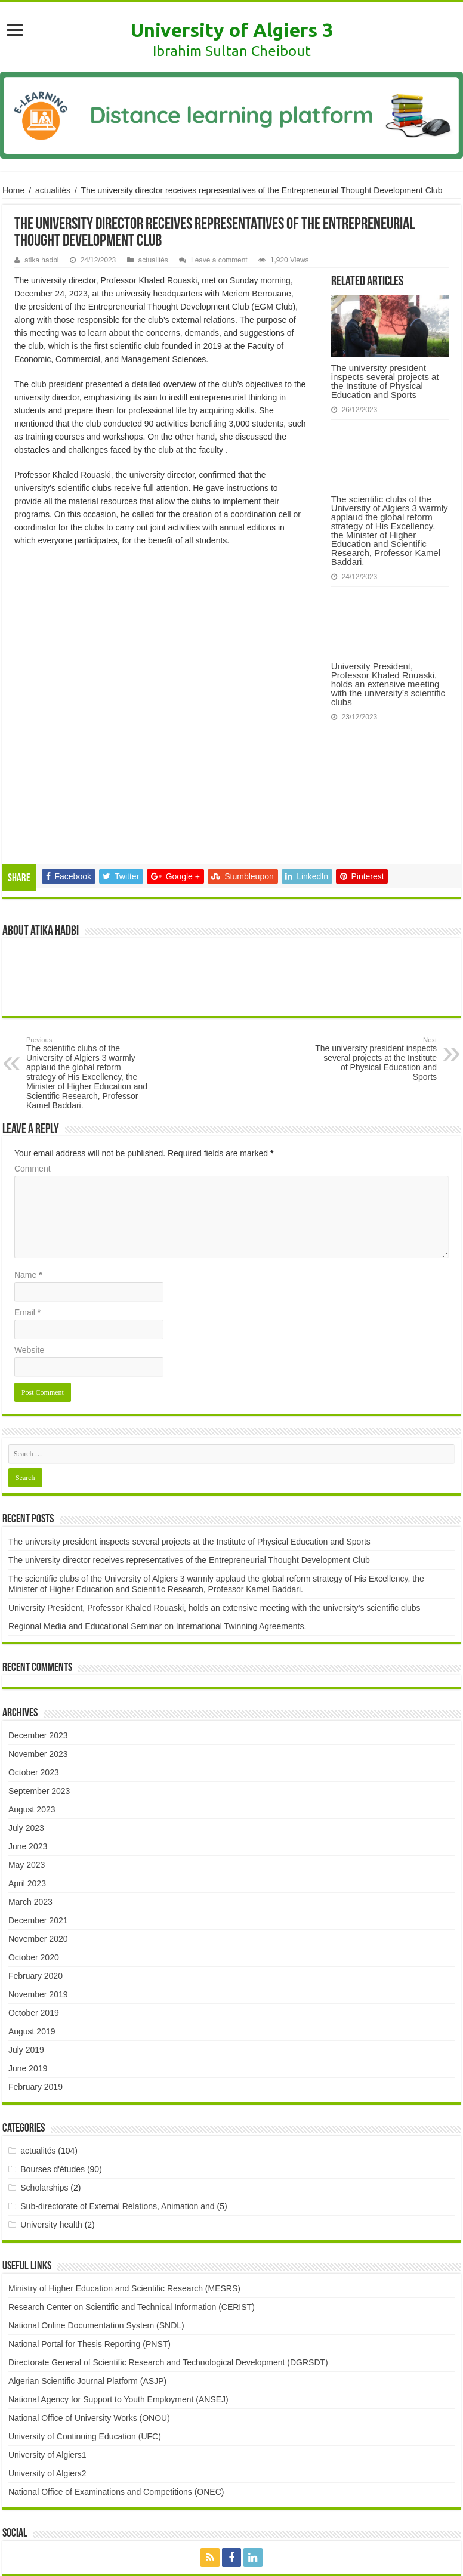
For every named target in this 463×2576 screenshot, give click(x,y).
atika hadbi (41, 260)
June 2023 (27, 1727)
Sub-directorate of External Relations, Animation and (117, 2087)
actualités (52, 190)
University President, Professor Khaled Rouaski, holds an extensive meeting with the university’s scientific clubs (388, 684)
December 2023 (38, 1616)
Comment (32, 1050)
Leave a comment (219, 260)
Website (29, 1231)
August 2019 (31, 1912)
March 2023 (30, 1783)
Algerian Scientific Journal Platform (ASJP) (87, 2262)
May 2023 (26, 1746)
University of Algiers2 (47, 2354)
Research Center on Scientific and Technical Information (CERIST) (131, 2188)
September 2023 (39, 1672)
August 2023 (31, 1690)
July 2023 (26, 1709)
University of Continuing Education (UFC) (84, 2317)
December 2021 (38, 1801)
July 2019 (26, 1931)
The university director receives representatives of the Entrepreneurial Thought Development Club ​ (190, 1441)
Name (28, 1156)
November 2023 (38, 1635)
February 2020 (35, 1857)
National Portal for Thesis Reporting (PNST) (89, 2225)
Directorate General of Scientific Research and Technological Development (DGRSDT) (168, 2243)
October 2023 (33, 1653)
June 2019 (27, 1949)
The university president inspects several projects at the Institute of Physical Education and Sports (385, 381)
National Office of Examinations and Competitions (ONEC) (116, 2373)
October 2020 (33, 1838)
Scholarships (44, 2069)
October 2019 (33, 1894)
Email (27, 1194)
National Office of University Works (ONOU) (89, 2299)
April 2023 (27, 1764)
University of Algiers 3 (232, 30)
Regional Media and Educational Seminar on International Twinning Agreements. (157, 1507)
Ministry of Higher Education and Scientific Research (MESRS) (124, 2170)
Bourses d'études (52, 2050)
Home (13, 190)
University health (51, 2106)
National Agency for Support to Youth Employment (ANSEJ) (118, 2280)
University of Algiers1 (47, 2336)
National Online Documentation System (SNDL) (96, 2206)
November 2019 (38, 1875)
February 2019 (35, 1968)
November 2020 (38, 1820)
